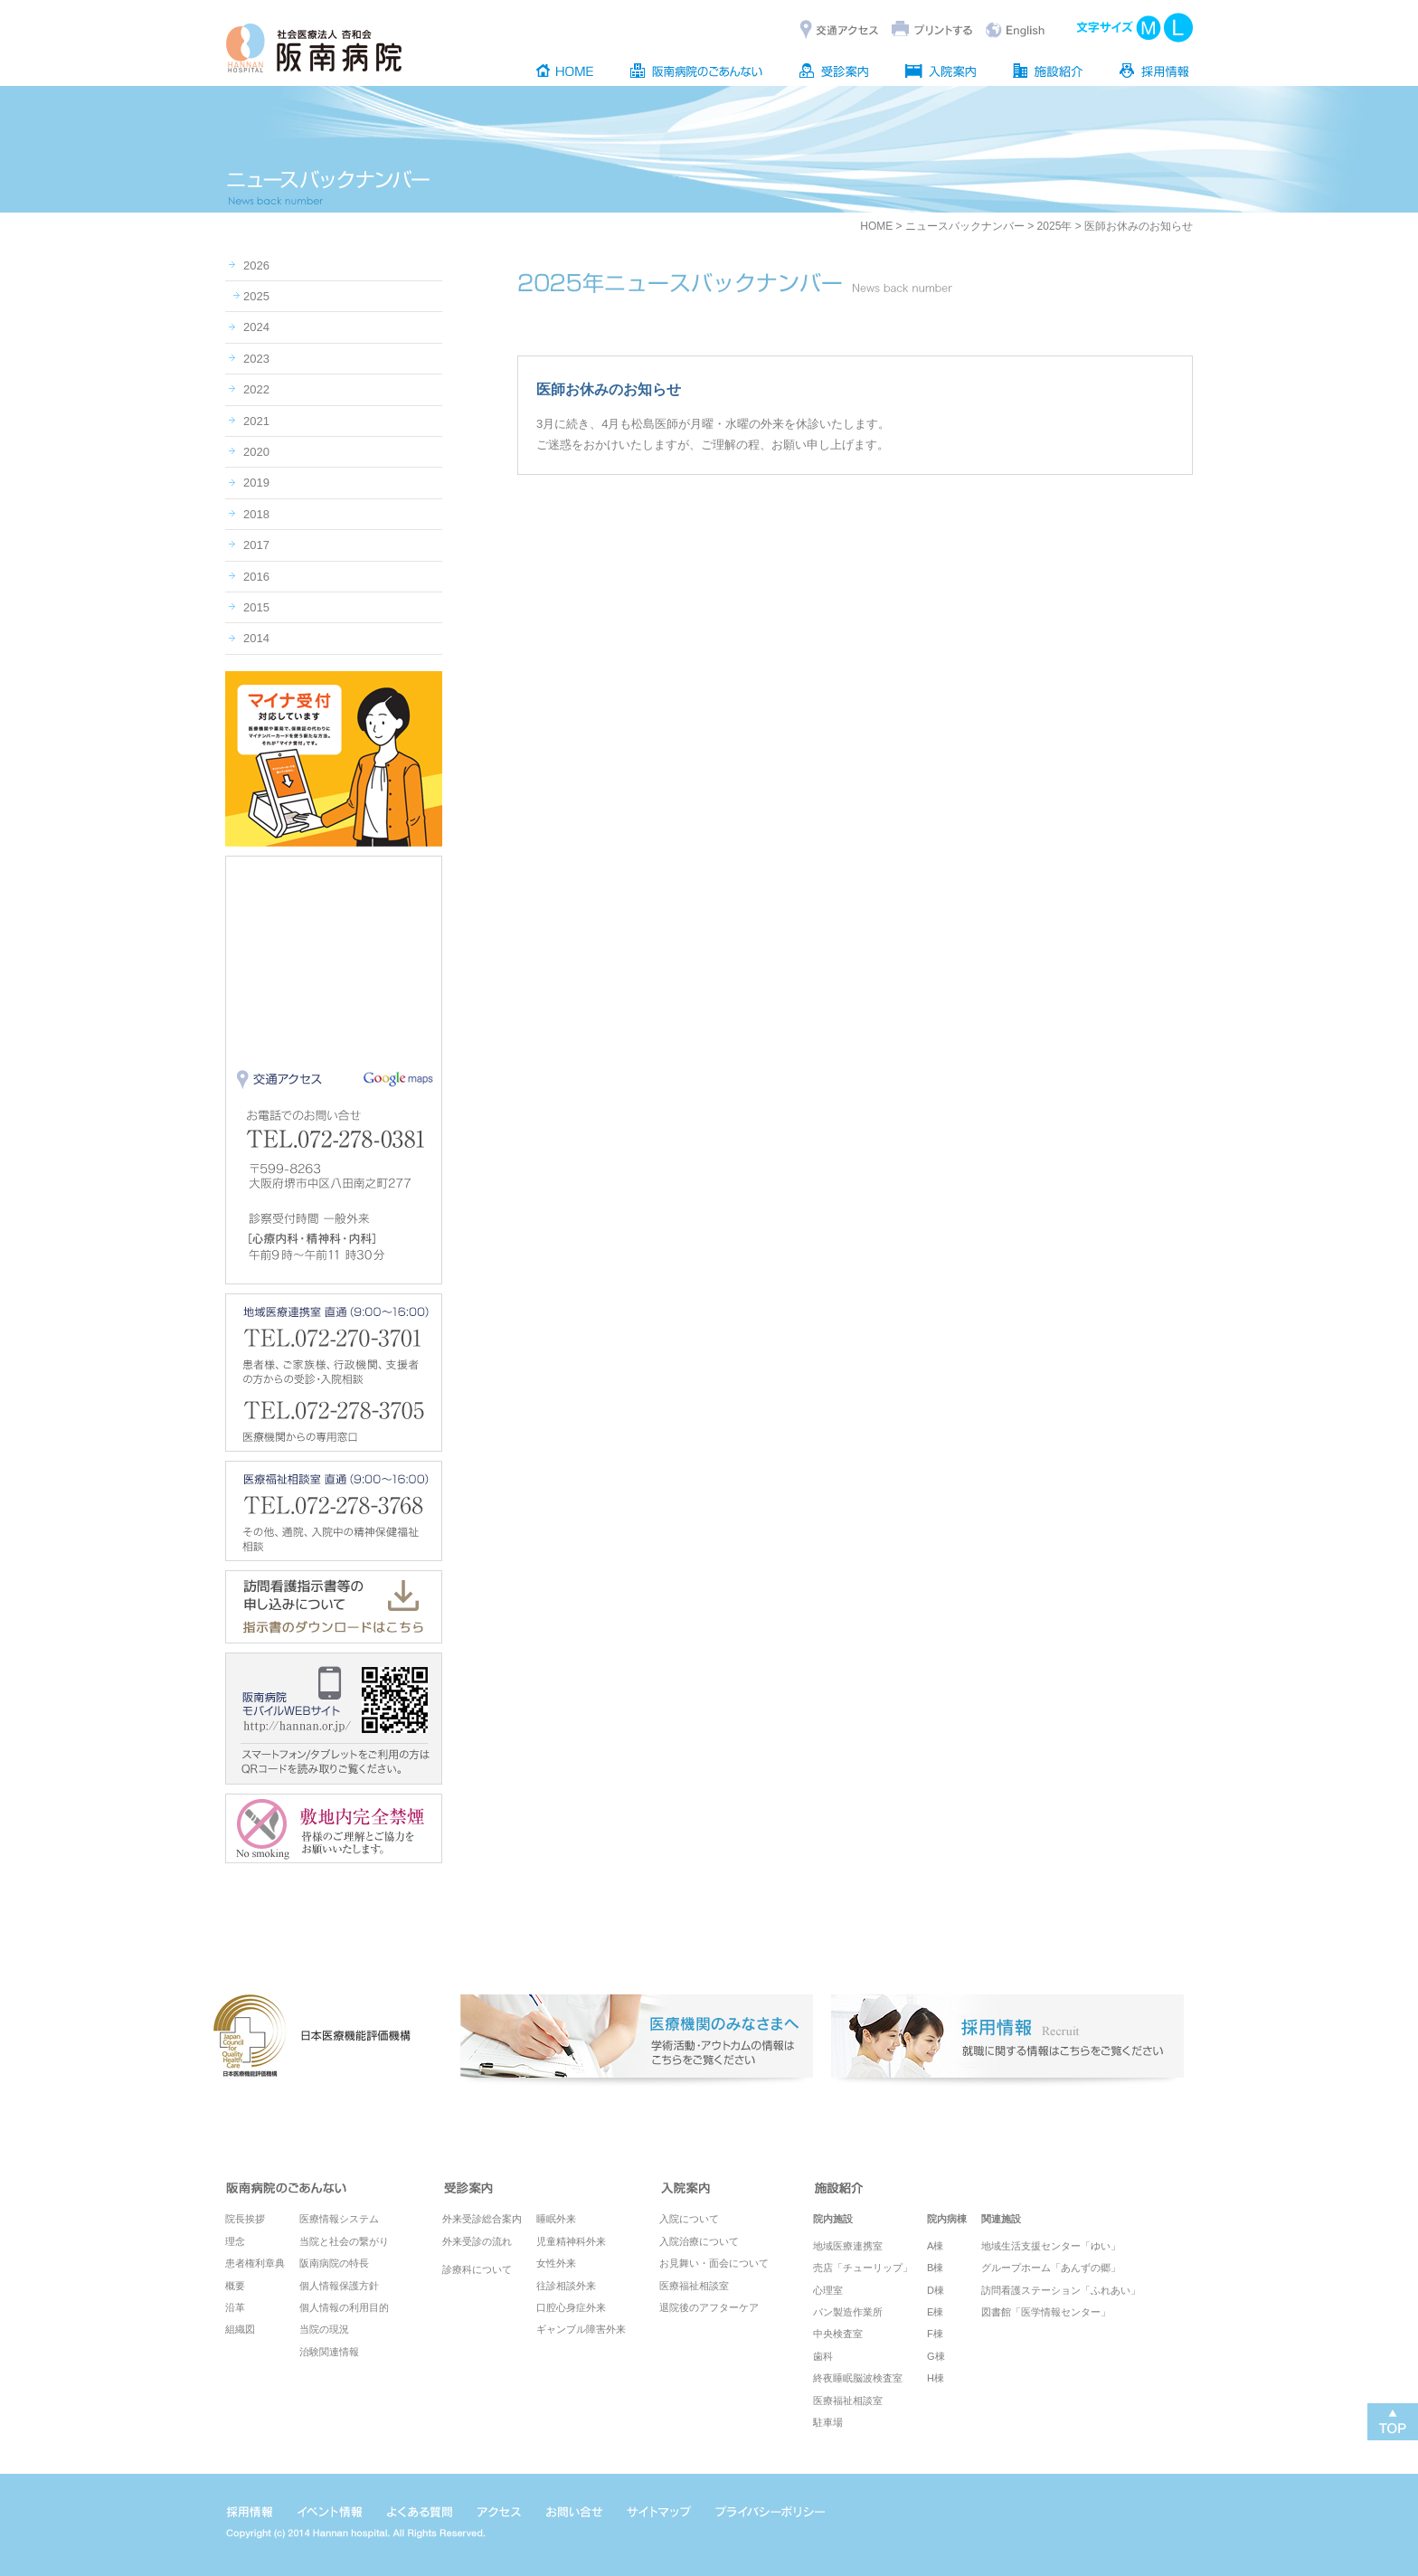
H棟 (935, 2377)
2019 (256, 482)
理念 (235, 2241)
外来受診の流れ (477, 2241)
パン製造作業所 (848, 2311)
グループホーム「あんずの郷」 (1050, 2267)
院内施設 (833, 2218)
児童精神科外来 (571, 2241)
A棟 (935, 2245)
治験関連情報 (329, 2351)
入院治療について (699, 2241)
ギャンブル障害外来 (581, 2329)
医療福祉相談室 (694, 2285)
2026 (256, 265)
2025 (256, 296)
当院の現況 (324, 2329)
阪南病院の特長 (334, 2263)
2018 (256, 514)
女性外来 (556, 2263)
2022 (256, 389)
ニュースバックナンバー (965, 226)
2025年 (1055, 226)
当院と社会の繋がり (344, 2241)
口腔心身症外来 (571, 2307)
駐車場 (828, 2422)
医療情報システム (339, 2218)
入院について (689, 2218)
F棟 (935, 2333)
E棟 (935, 2311)
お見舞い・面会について (714, 2263)
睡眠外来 (556, 2218)
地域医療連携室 (848, 2245)
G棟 (936, 2356)
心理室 (828, 2290)
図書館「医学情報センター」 (1046, 2311)
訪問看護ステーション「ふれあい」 (1060, 2290)
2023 (256, 358)
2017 (256, 545)
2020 (256, 452)
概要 (235, 2285)
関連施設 (1001, 2218)
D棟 (935, 2290)
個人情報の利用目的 (344, 2307)
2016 (256, 576)
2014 (256, 638)
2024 (256, 327)
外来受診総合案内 (482, 2218)
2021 (256, 421)
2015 (256, 607)
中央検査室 (838, 2333)
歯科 (823, 2356)
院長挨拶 (245, 2218)
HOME (876, 226)
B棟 (935, 2267)
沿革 (235, 2307)
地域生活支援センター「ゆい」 (1050, 2245)
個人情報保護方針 (339, 2285)
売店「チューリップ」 (862, 2267)
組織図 (240, 2329)
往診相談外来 (566, 2285)
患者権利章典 (255, 2263)
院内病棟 (947, 2218)
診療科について (477, 2269)
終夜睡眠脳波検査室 (858, 2377)
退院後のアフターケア (709, 2307)
